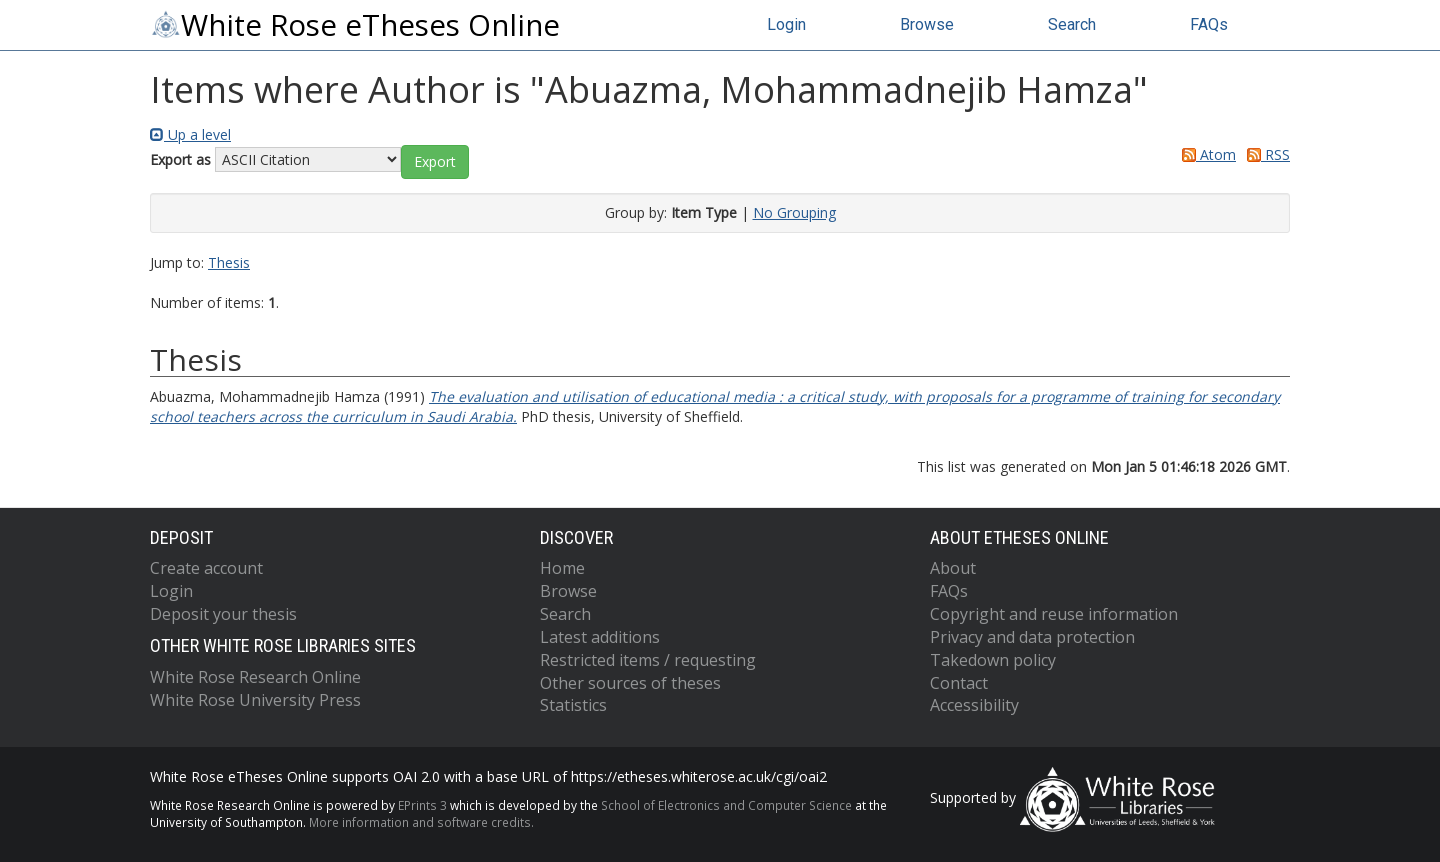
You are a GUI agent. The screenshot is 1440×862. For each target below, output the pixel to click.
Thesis (229, 262)
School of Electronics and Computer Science (726, 805)
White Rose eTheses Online (355, 25)
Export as (180, 159)
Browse (927, 24)
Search (1072, 24)
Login (786, 24)
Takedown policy (993, 660)
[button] (435, 162)
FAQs (1209, 24)
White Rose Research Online (255, 677)
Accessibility (974, 705)
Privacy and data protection (1032, 637)
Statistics (573, 705)
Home (562, 568)
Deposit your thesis (223, 614)
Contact (959, 683)
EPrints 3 (422, 805)
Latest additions (600, 637)
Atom (1205, 154)
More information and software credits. (421, 822)
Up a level (190, 134)
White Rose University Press (255, 700)
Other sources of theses (630, 683)
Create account (206, 568)
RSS (1265, 154)
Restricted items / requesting (648, 660)
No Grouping (794, 212)
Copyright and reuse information (1054, 614)
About (953, 568)
